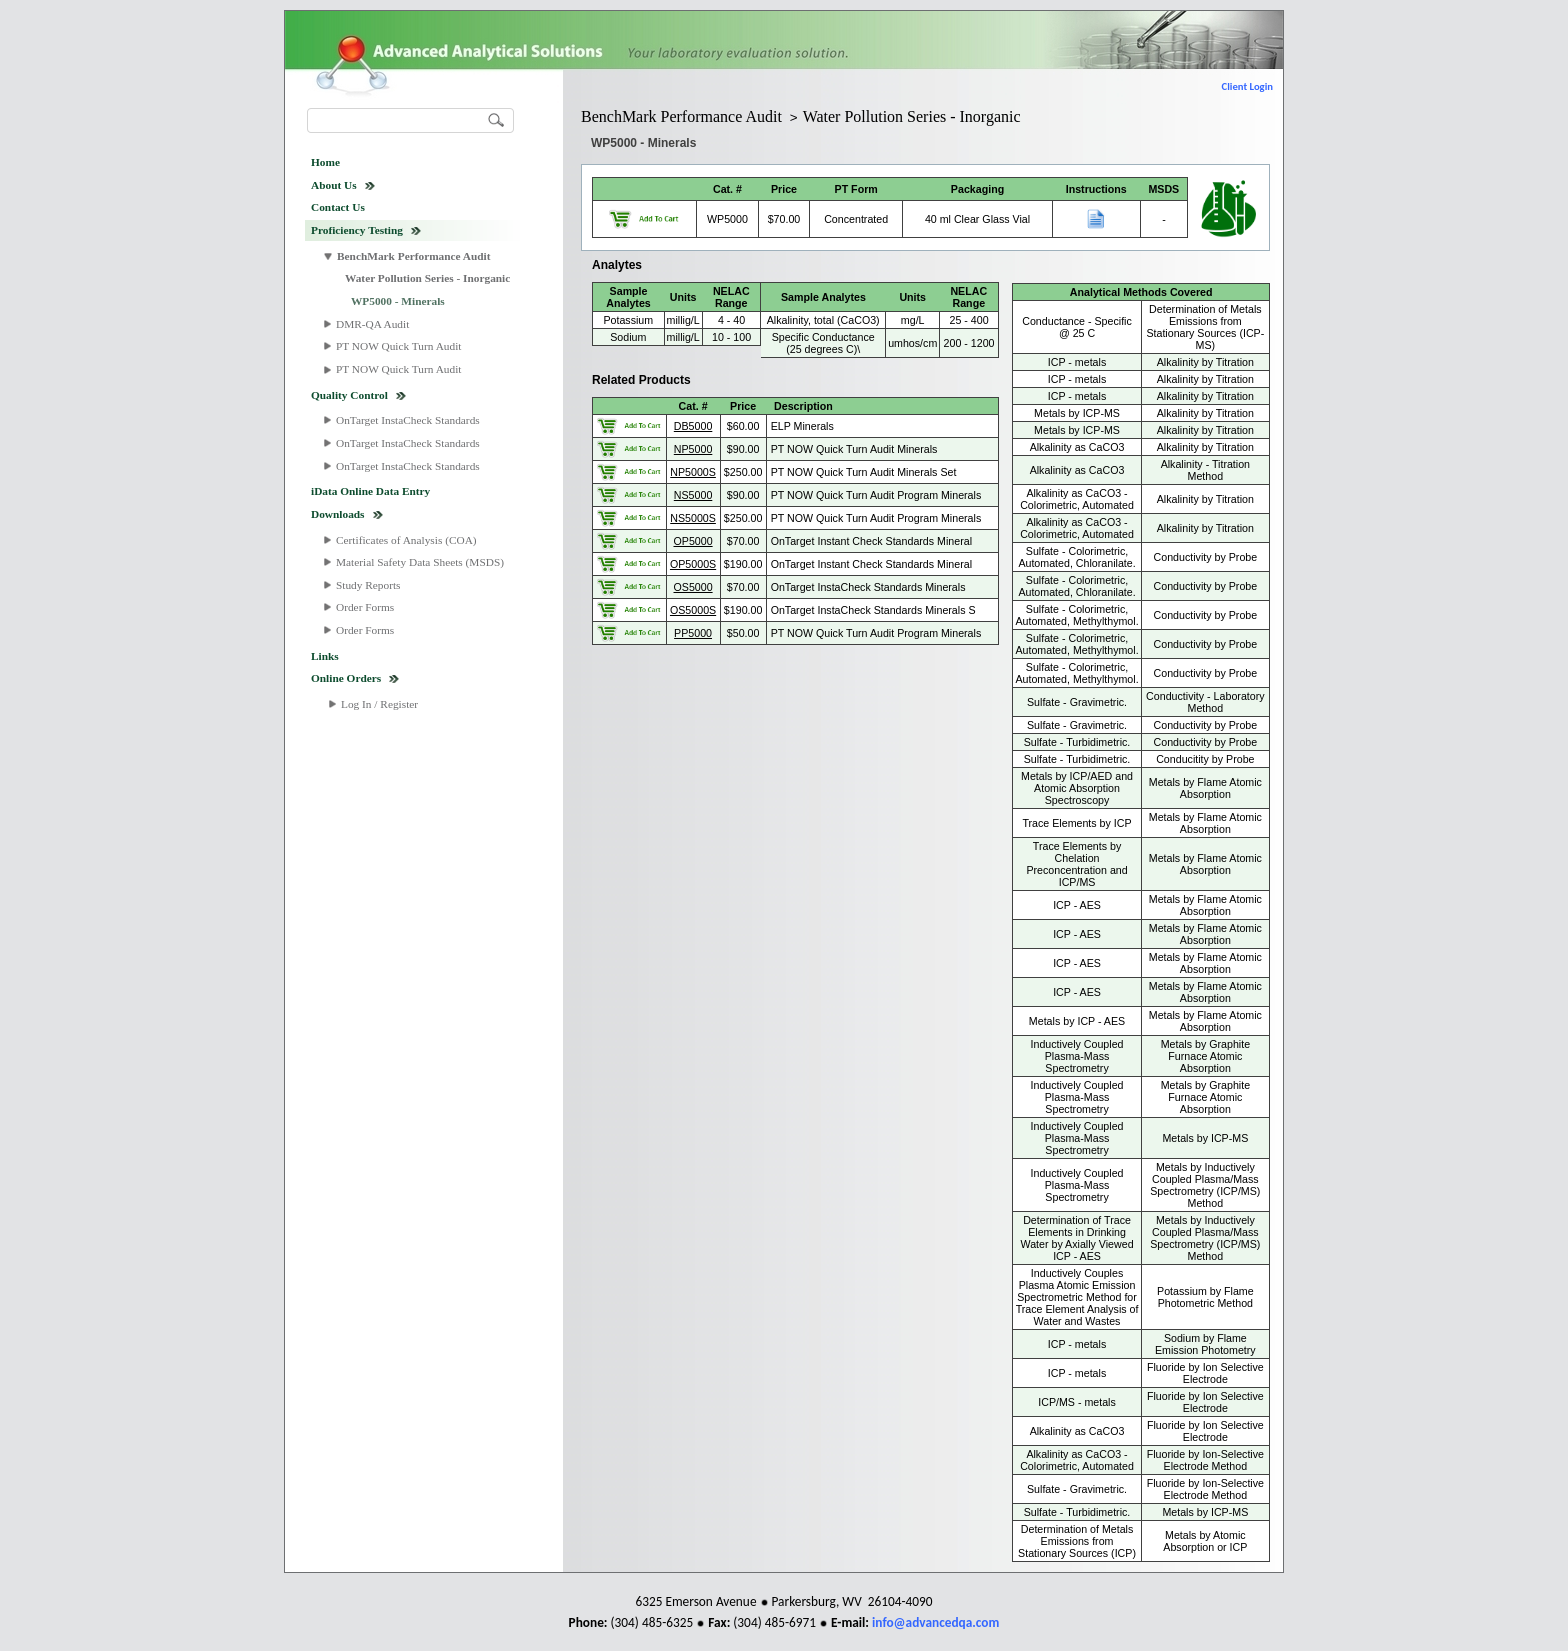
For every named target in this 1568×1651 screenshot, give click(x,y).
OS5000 (693, 587)
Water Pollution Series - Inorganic (427, 278)
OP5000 (693, 541)
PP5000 (693, 633)
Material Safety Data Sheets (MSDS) (420, 562)
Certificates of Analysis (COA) (406, 540)
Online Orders (346, 678)
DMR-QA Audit (372, 324)
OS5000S (693, 610)
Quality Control (349, 395)
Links (325, 656)
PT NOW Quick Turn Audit (398, 346)
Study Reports (368, 585)
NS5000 (693, 495)
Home (325, 162)
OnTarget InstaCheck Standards (408, 420)
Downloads (338, 514)
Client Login (1247, 86)
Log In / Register (379, 704)
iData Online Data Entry (370, 491)
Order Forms (365, 607)
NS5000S (693, 518)
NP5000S (693, 472)
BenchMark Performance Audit (414, 256)
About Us (334, 185)
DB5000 (693, 426)
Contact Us (338, 207)
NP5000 (693, 449)
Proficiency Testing (357, 230)
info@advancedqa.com (935, 1622)
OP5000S (693, 564)
